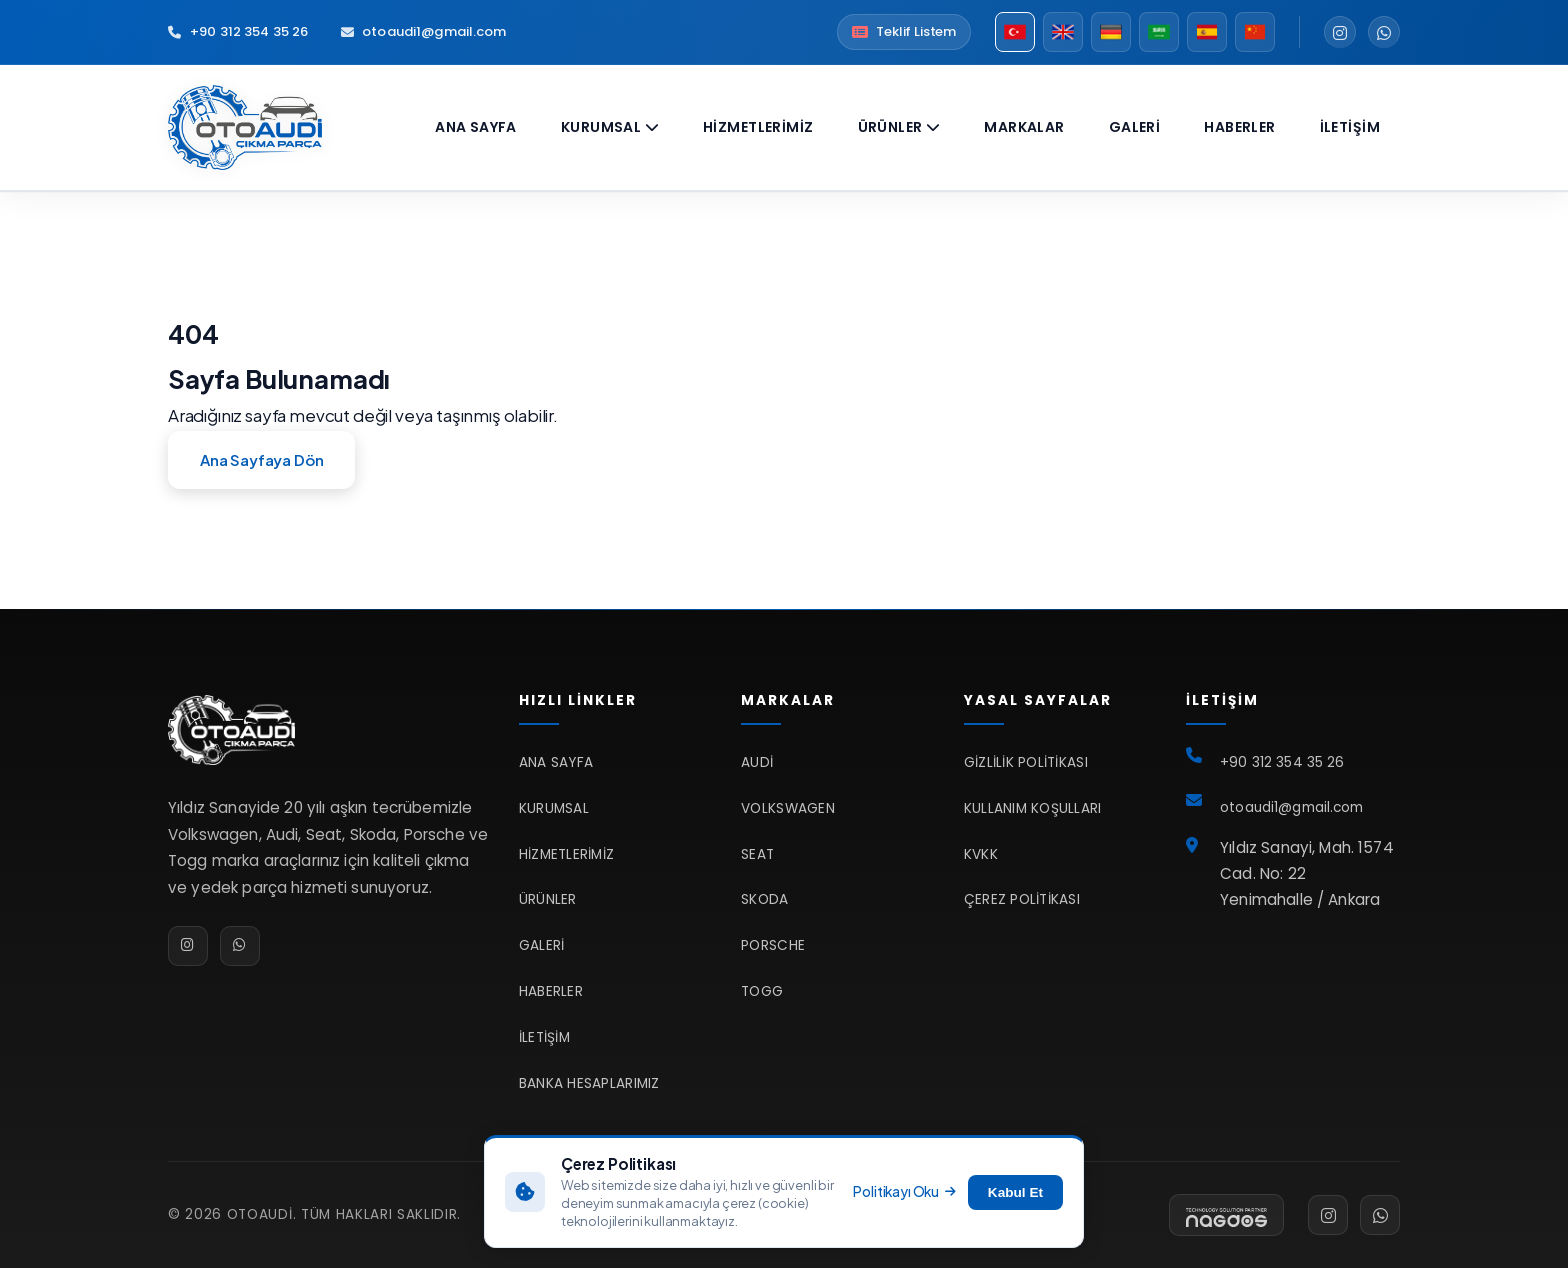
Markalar (1024, 127)
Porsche (773, 945)
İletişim (1350, 127)
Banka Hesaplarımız (589, 1083)
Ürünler (899, 127)
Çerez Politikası (1022, 899)
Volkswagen (788, 808)
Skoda (764, 899)
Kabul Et (1015, 1192)
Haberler (1239, 127)
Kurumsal (610, 127)
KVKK (981, 854)
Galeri (1135, 127)
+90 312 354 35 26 (238, 31)
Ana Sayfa (476, 127)
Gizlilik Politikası (1026, 762)
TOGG (762, 991)
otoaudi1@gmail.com (423, 31)
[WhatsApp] (1384, 32)
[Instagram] (1340, 32)
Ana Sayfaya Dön (261, 459)
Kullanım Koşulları (1033, 808)
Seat (757, 854)
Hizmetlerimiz (758, 127)
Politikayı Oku (904, 1191)
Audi (757, 762)
